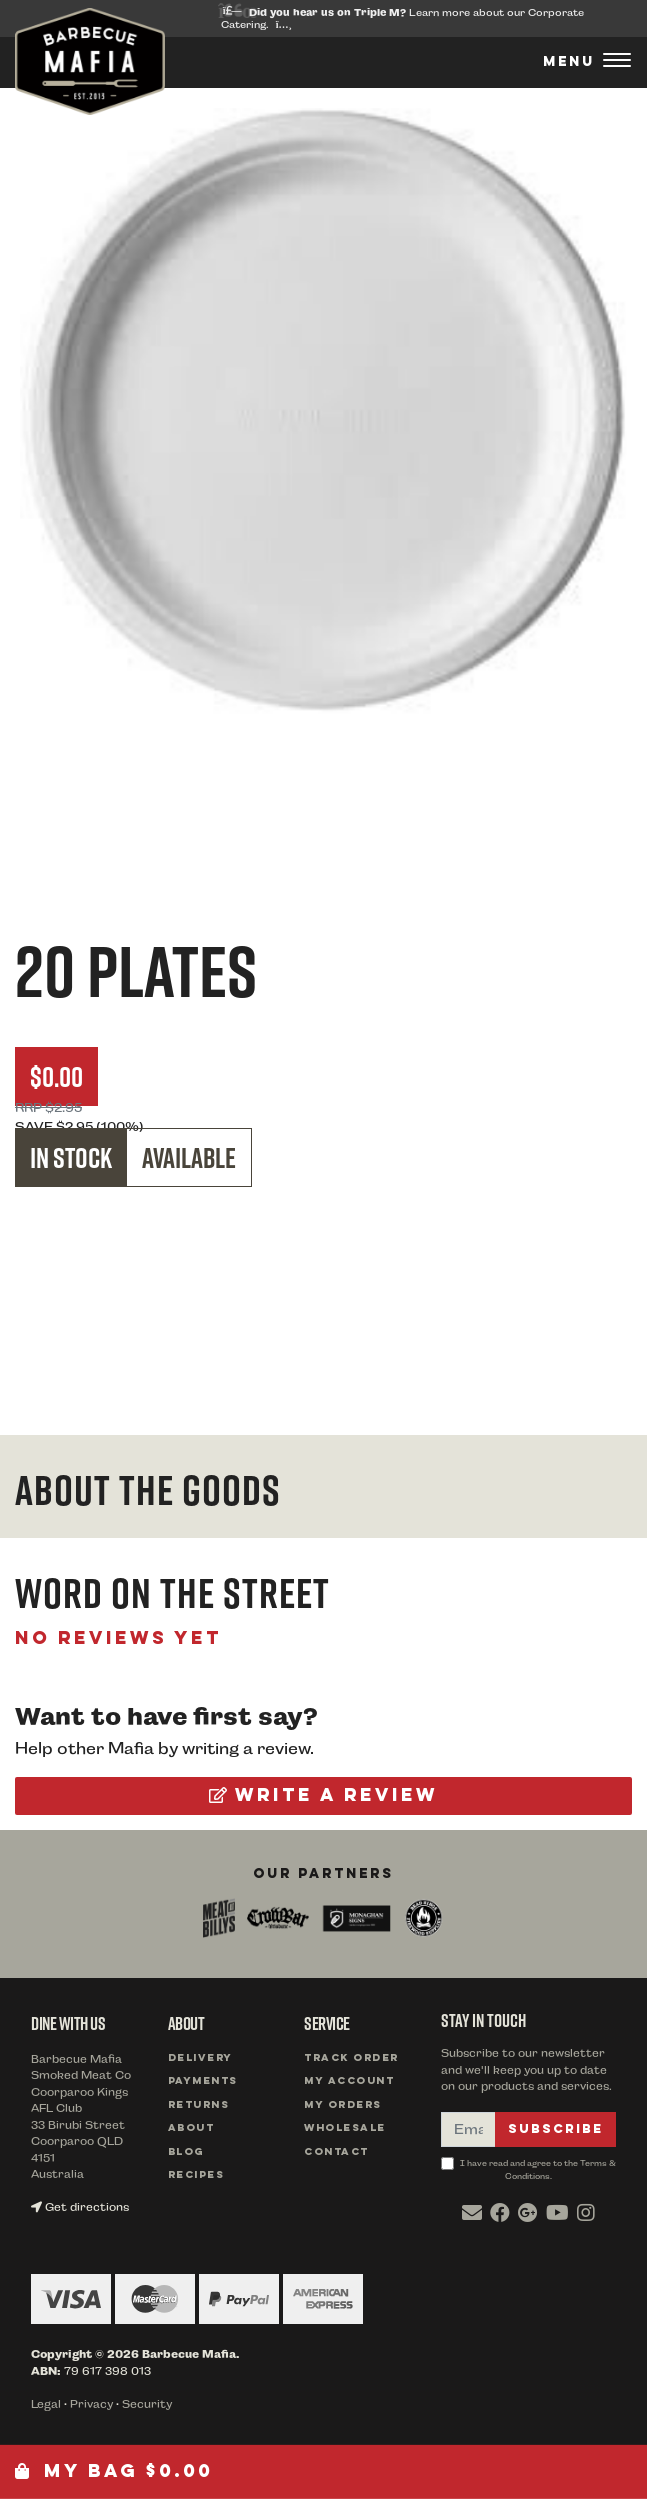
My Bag (114, 2471)
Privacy (91, 2404)
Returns (199, 2105)
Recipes (196, 2175)
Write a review (323, 1795)
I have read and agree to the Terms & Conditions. (528, 2169)
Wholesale (345, 2128)
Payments (203, 2081)
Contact (336, 2152)
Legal (46, 2404)
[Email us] (472, 2213)
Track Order (351, 2058)
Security (147, 2404)
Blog (186, 2152)
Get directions (80, 2207)
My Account (349, 2081)
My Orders (343, 2105)
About (191, 2128)
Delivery (200, 2058)
